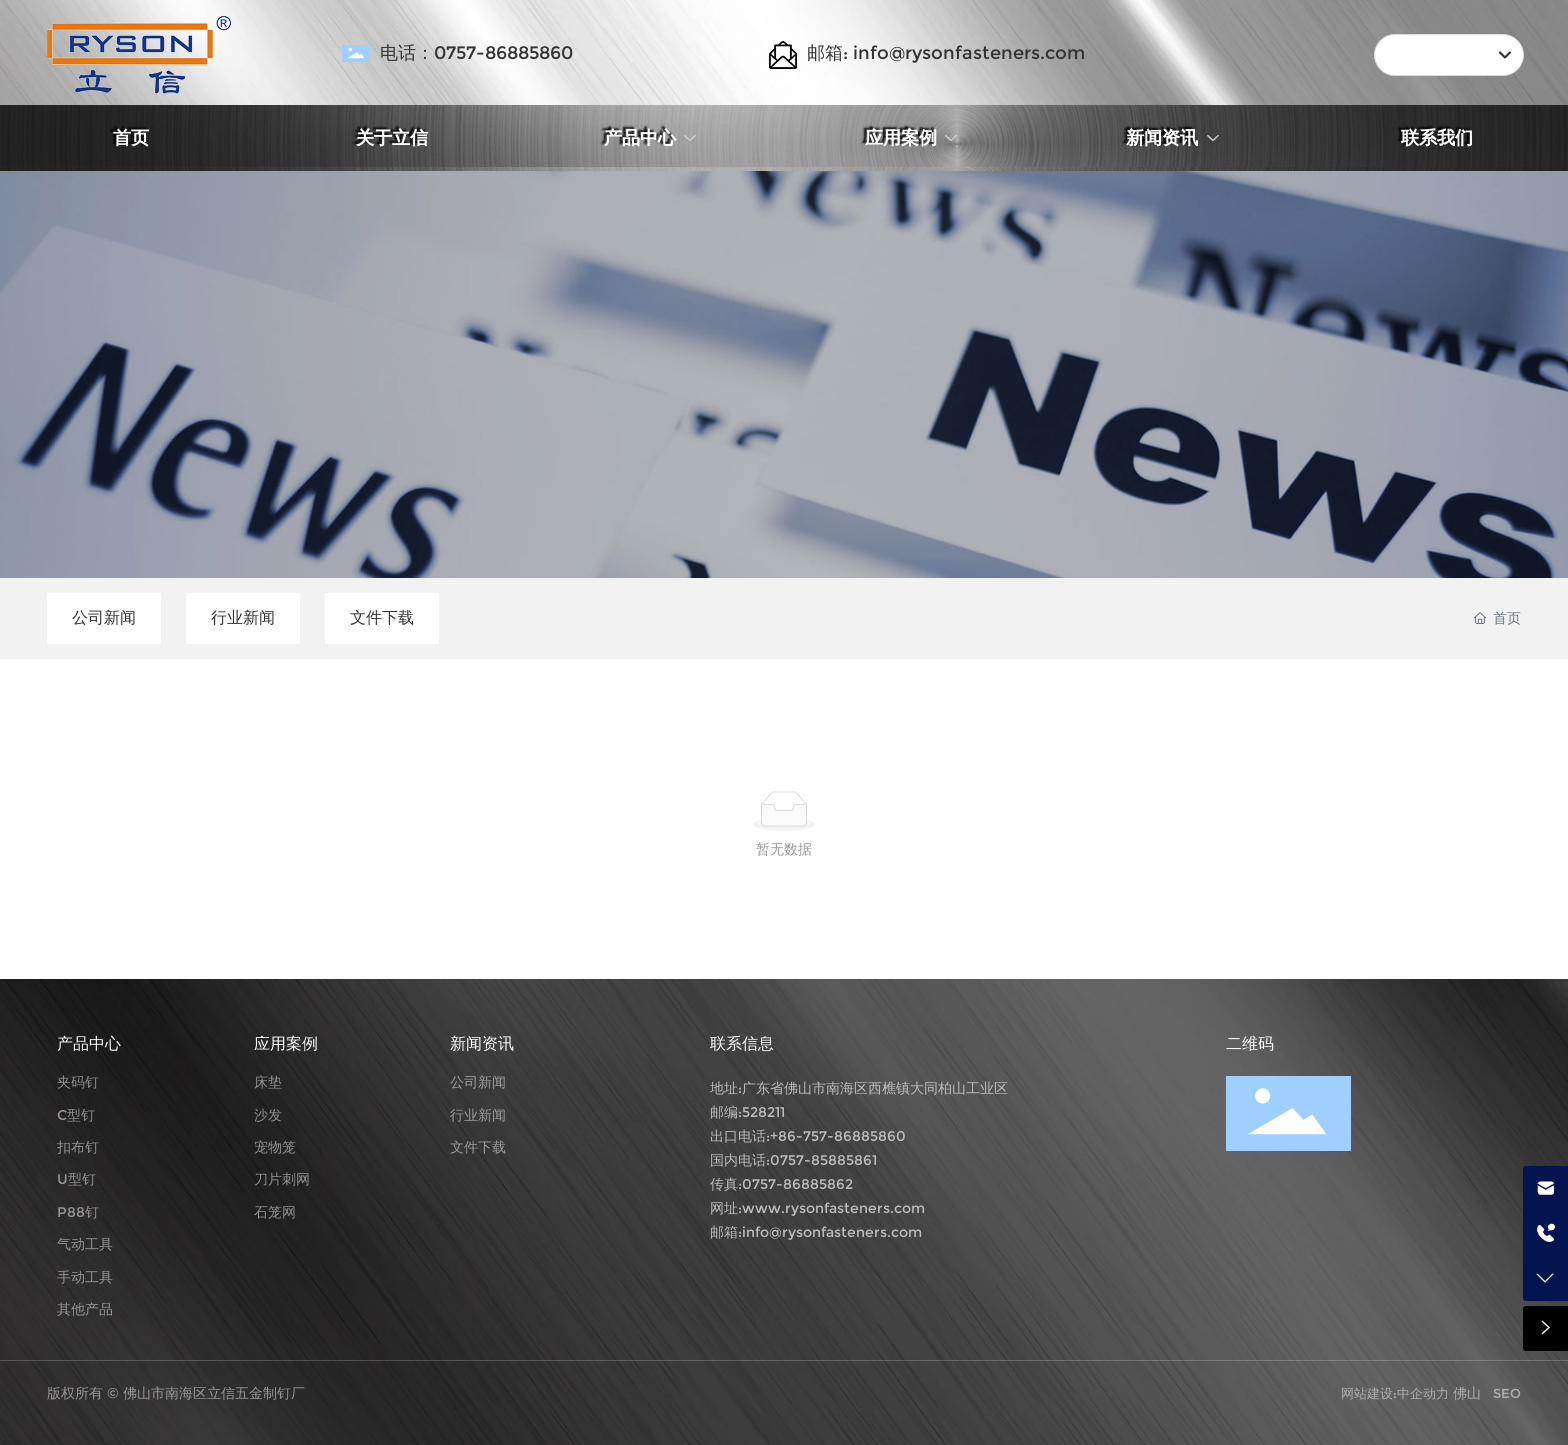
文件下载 (382, 617)
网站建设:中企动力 (1397, 1393)
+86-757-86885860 (838, 1136)
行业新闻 (243, 617)
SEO (1507, 1393)
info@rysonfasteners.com (832, 1232)
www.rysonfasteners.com (833, 1208)
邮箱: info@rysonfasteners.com (946, 53)
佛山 (1467, 1393)
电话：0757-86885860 (476, 53)
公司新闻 (104, 617)
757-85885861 (828, 1160)
